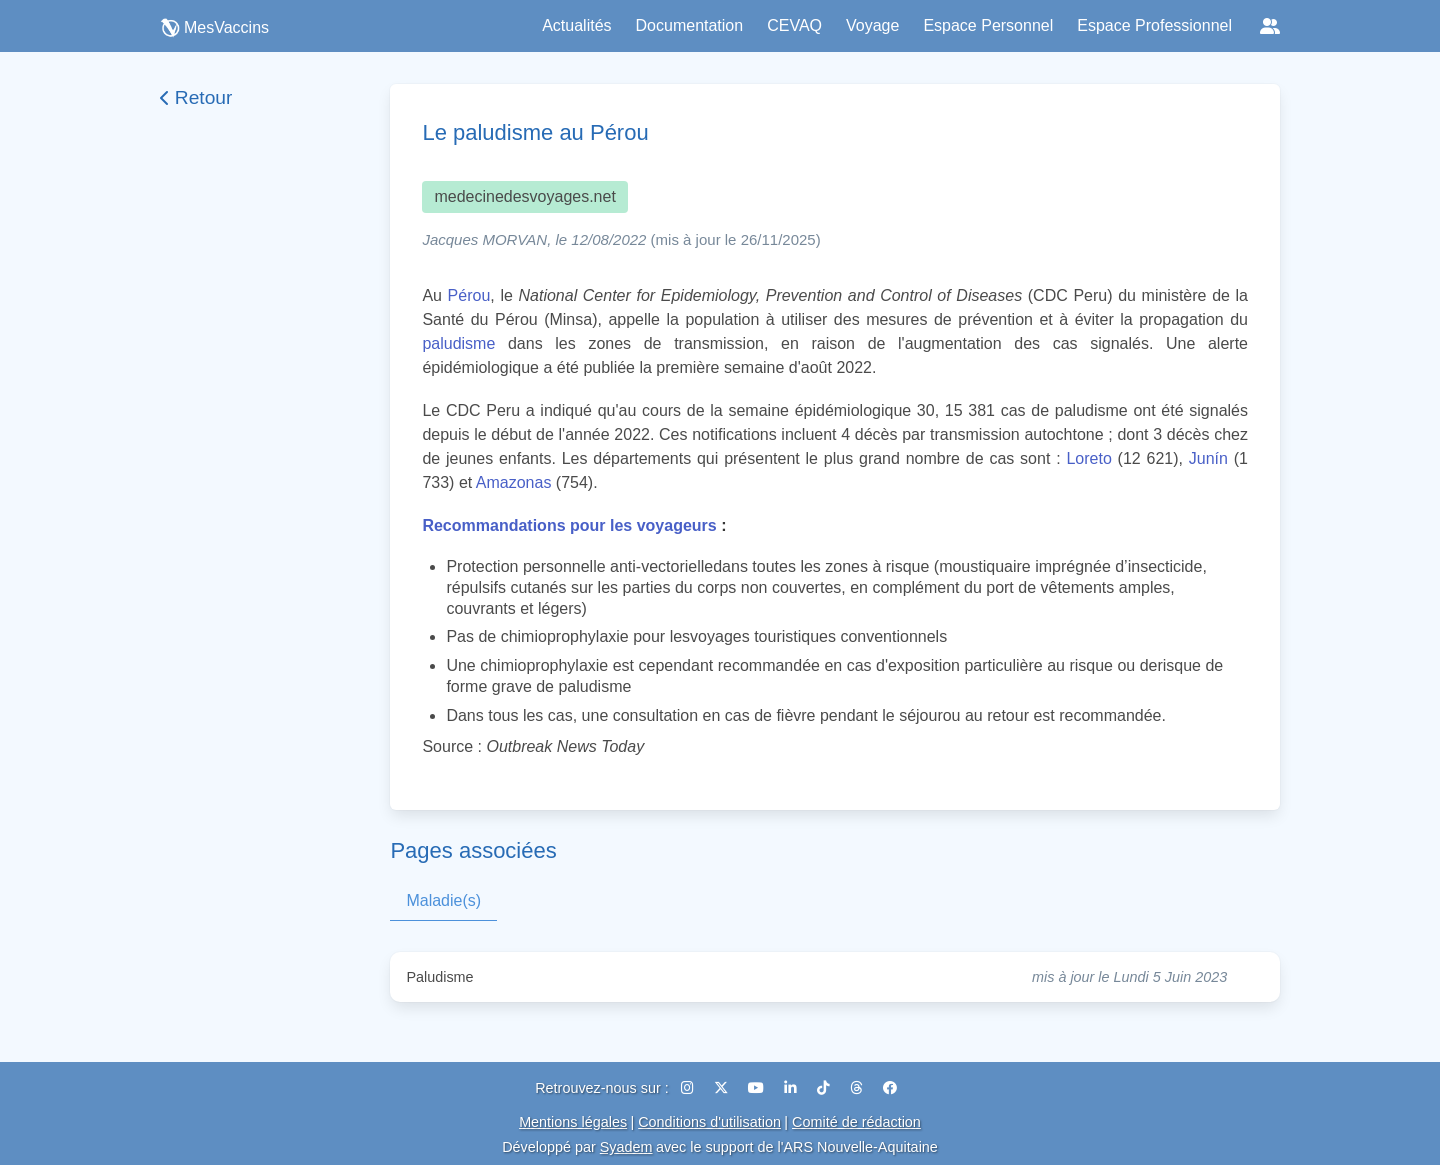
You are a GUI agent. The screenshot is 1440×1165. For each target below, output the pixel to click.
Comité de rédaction (856, 1122)
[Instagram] (689, 1088)
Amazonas (514, 482)
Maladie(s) (443, 900)
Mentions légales (573, 1122)
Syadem (626, 1147)
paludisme (458, 343)
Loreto (1088, 458)
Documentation (690, 25)
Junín (1208, 458)
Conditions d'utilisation (709, 1122)
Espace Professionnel (1154, 25)
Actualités (576, 25)
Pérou (469, 295)
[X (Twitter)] (723, 1088)
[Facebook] (890, 1088)
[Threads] (858, 1088)
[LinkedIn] (792, 1088)
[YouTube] (758, 1088)
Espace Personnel (988, 25)
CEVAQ (794, 25)
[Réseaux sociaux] (1270, 26)
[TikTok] (825, 1088)
